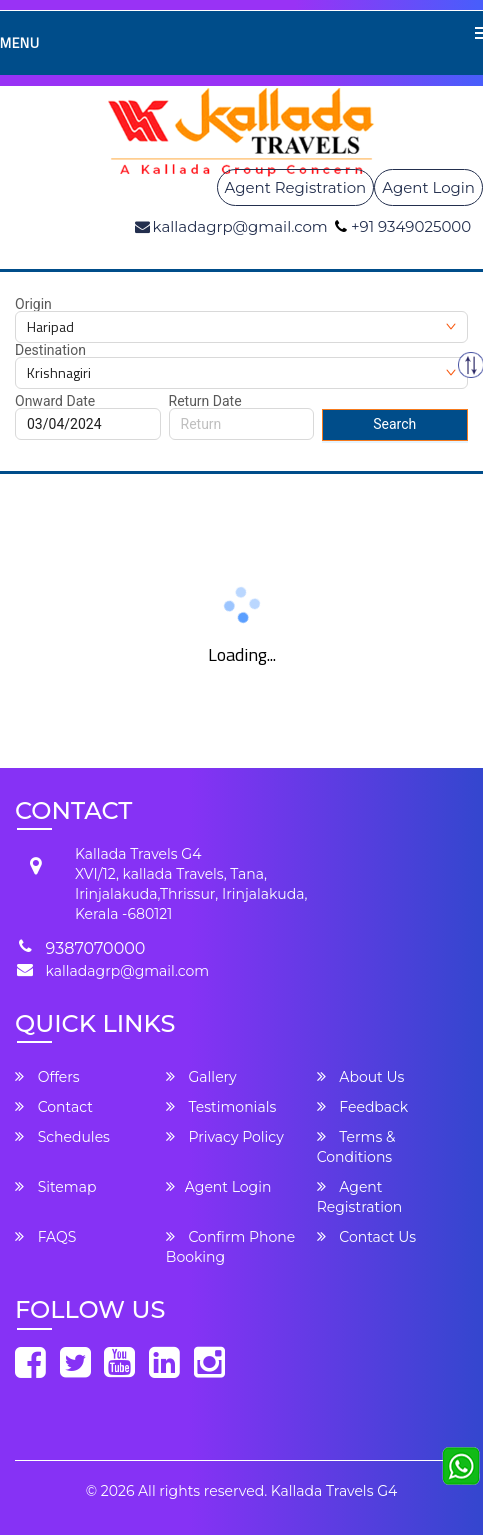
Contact (54, 1107)
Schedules (62, 1137)
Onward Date (55, 401)
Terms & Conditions (356, 1147)
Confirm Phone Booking (230, 1247)
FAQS (45, 1237)
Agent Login (428, 187)
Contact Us (366, 1237)
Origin (33, 304)
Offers (47, 1077)
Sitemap (55, 1187)
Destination (50, 350)
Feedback (363, 1107)
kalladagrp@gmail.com (127, 971)
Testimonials (221, 1107)
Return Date (205, 401)
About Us (361, 1077)
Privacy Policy (225, 1137)
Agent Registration (296, 187)
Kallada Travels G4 (334, 1491)
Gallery (201, 1077)
